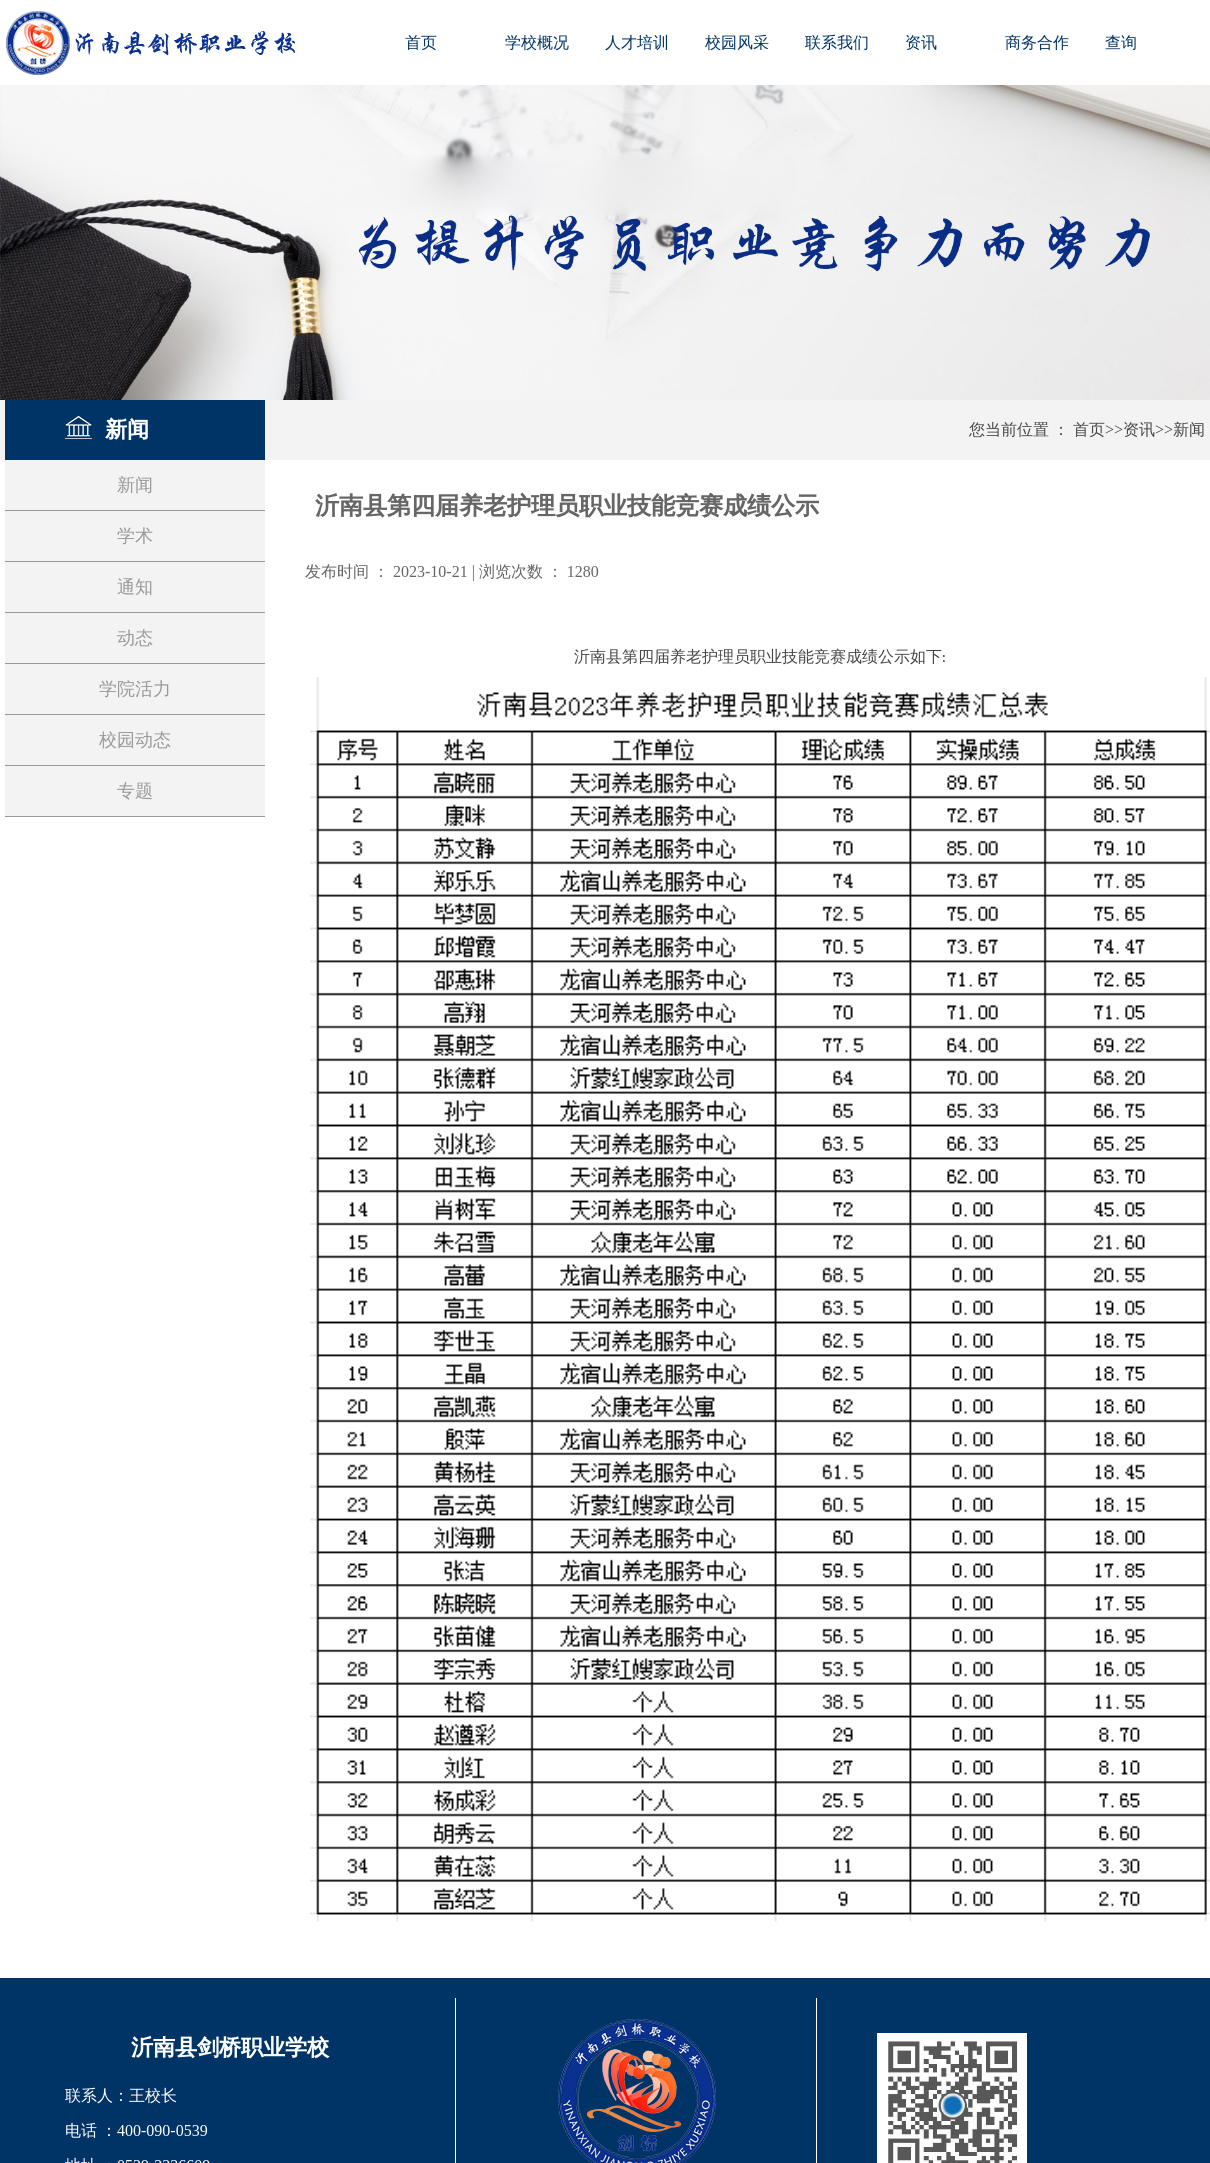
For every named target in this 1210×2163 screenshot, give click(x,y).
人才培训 (637, 42)
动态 (135, 638)
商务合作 (1037, 42)
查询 (1121, 42)
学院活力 (135, 689)
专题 (135, 791)
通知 (135, 587)
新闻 (1189, 429)
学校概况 (537, 42)
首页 (421, 42)
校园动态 (135, 740)
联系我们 (837, 42)
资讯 (921, 42)
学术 (135, 536)
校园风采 (737, 42)
